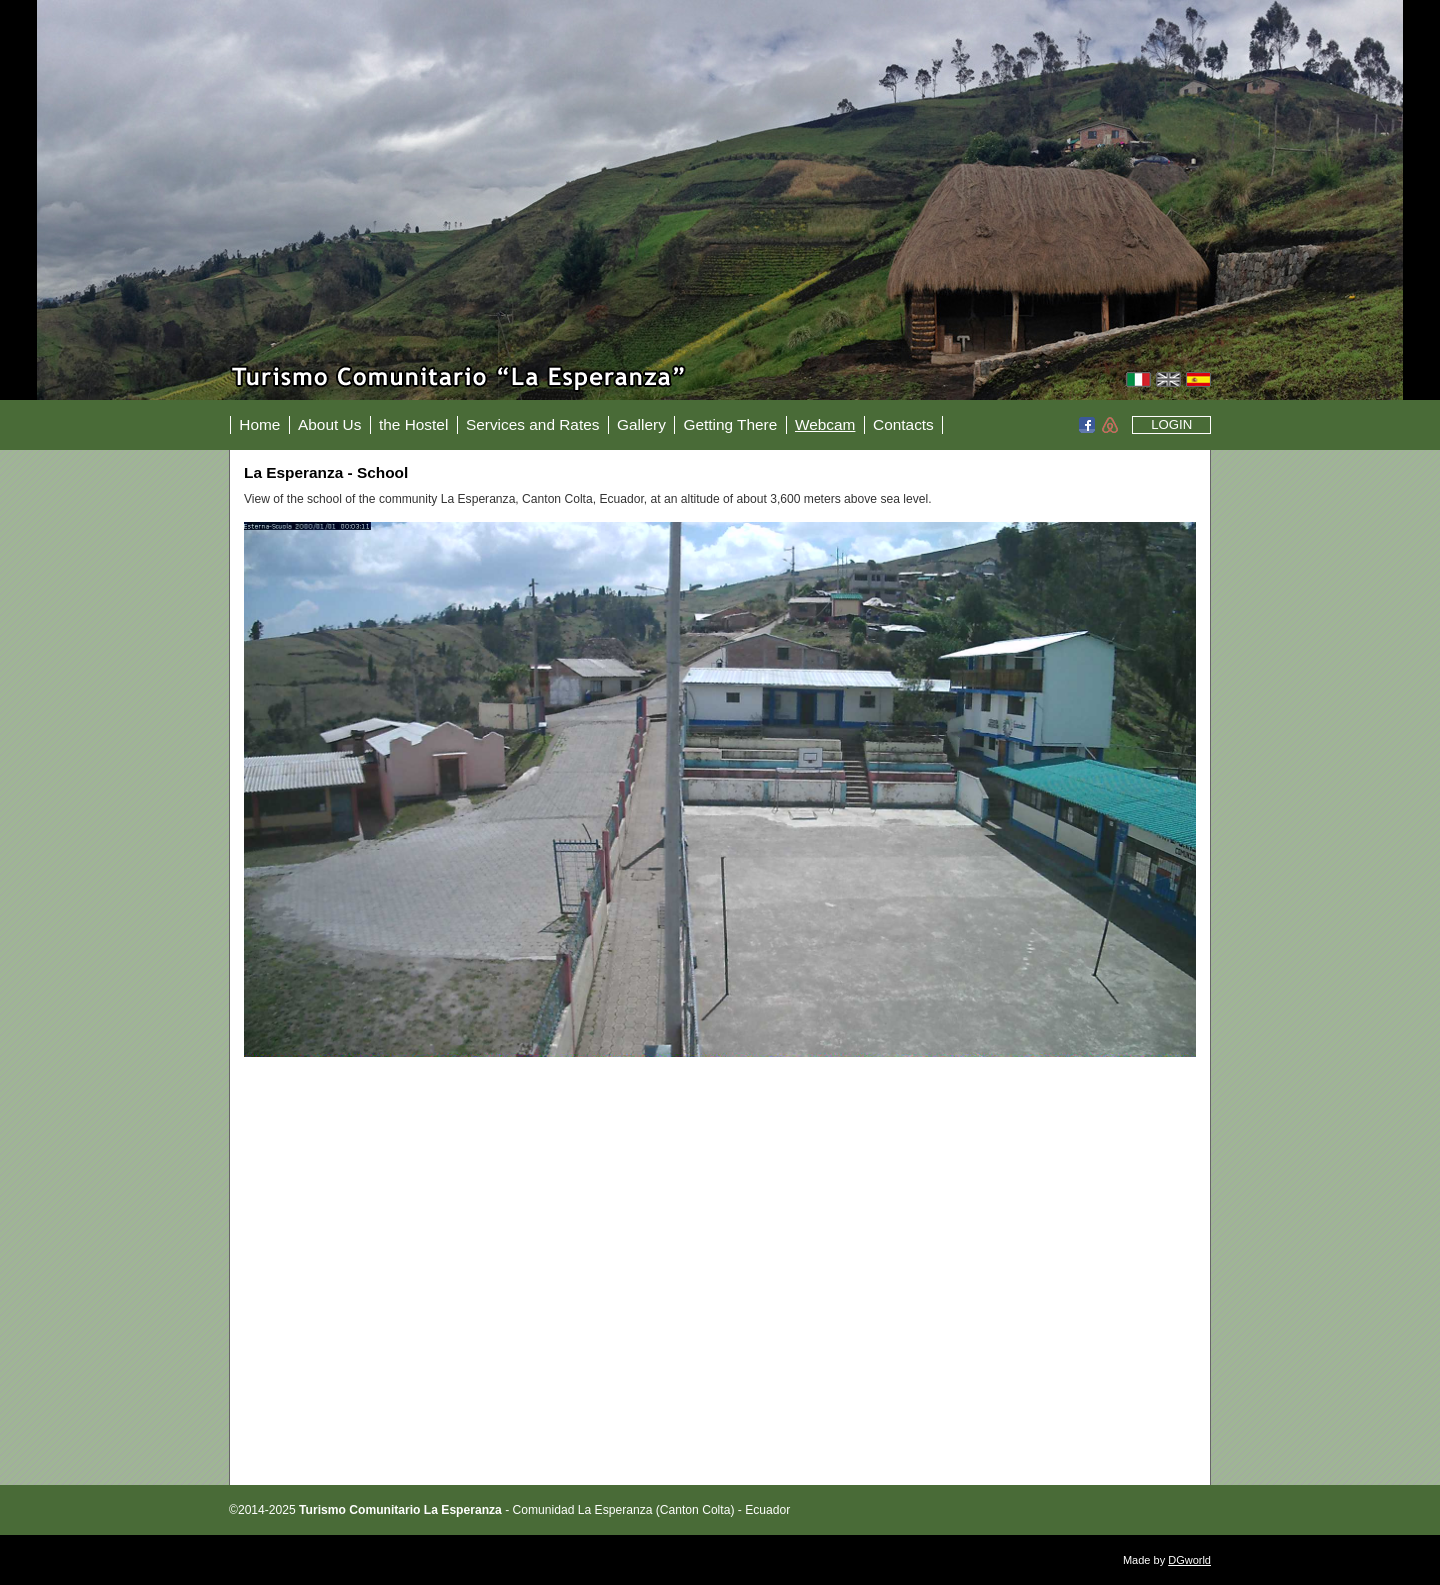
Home (259, 424)
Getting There (730, 424)
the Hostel (413, 424)
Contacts (903, 424)
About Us (329, 424)
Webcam (825, 424)
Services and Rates (532, 424)
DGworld (1189, 1560)
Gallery (641, 424)
